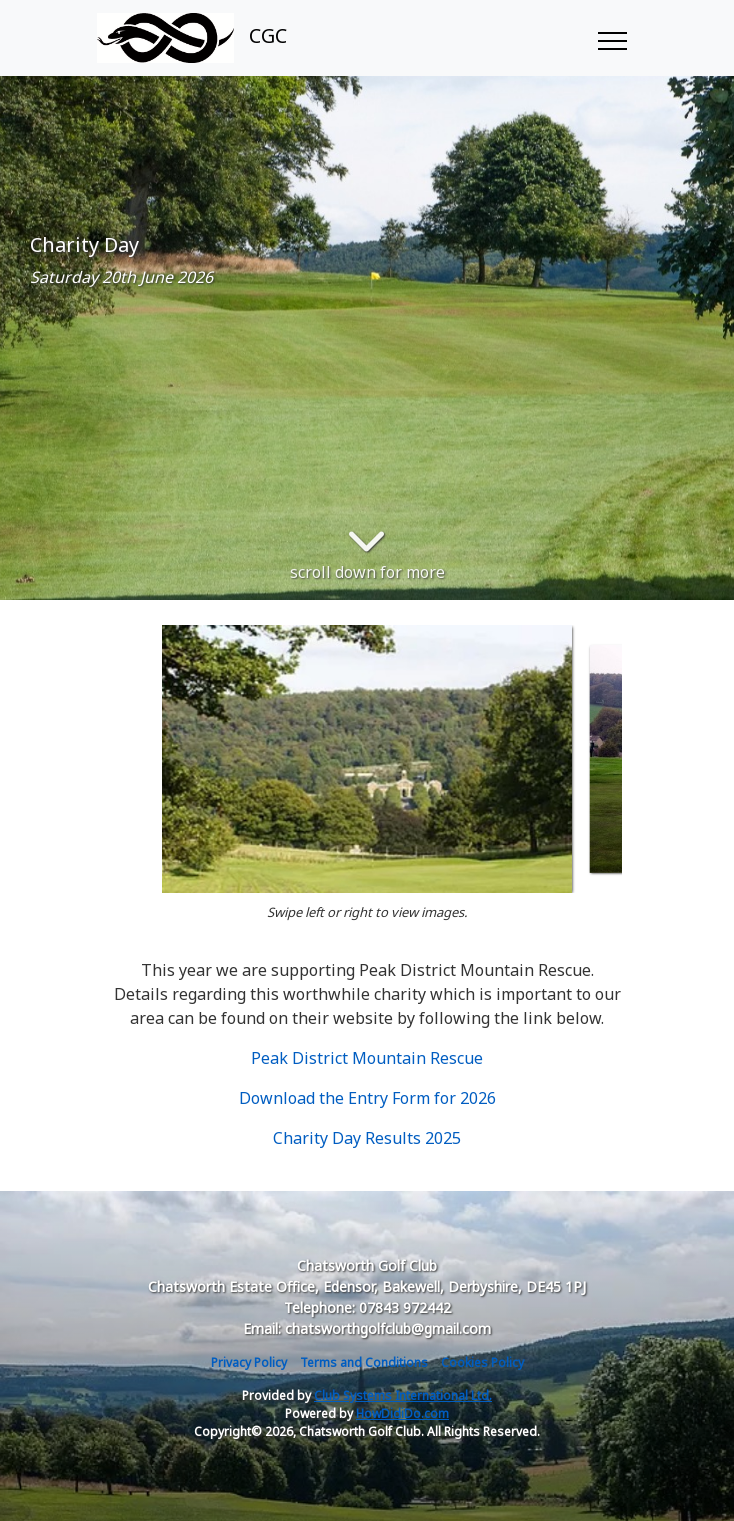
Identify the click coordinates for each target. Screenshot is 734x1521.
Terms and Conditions (364, 1362)
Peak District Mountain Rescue (367, 1058)
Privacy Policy (249, 1362)
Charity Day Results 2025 (367, 1138)
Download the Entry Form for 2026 (367, 1098)
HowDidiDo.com (402, 1413)
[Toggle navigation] (611, 38)
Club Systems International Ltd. (403, 1395)
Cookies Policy (482, 1362)
